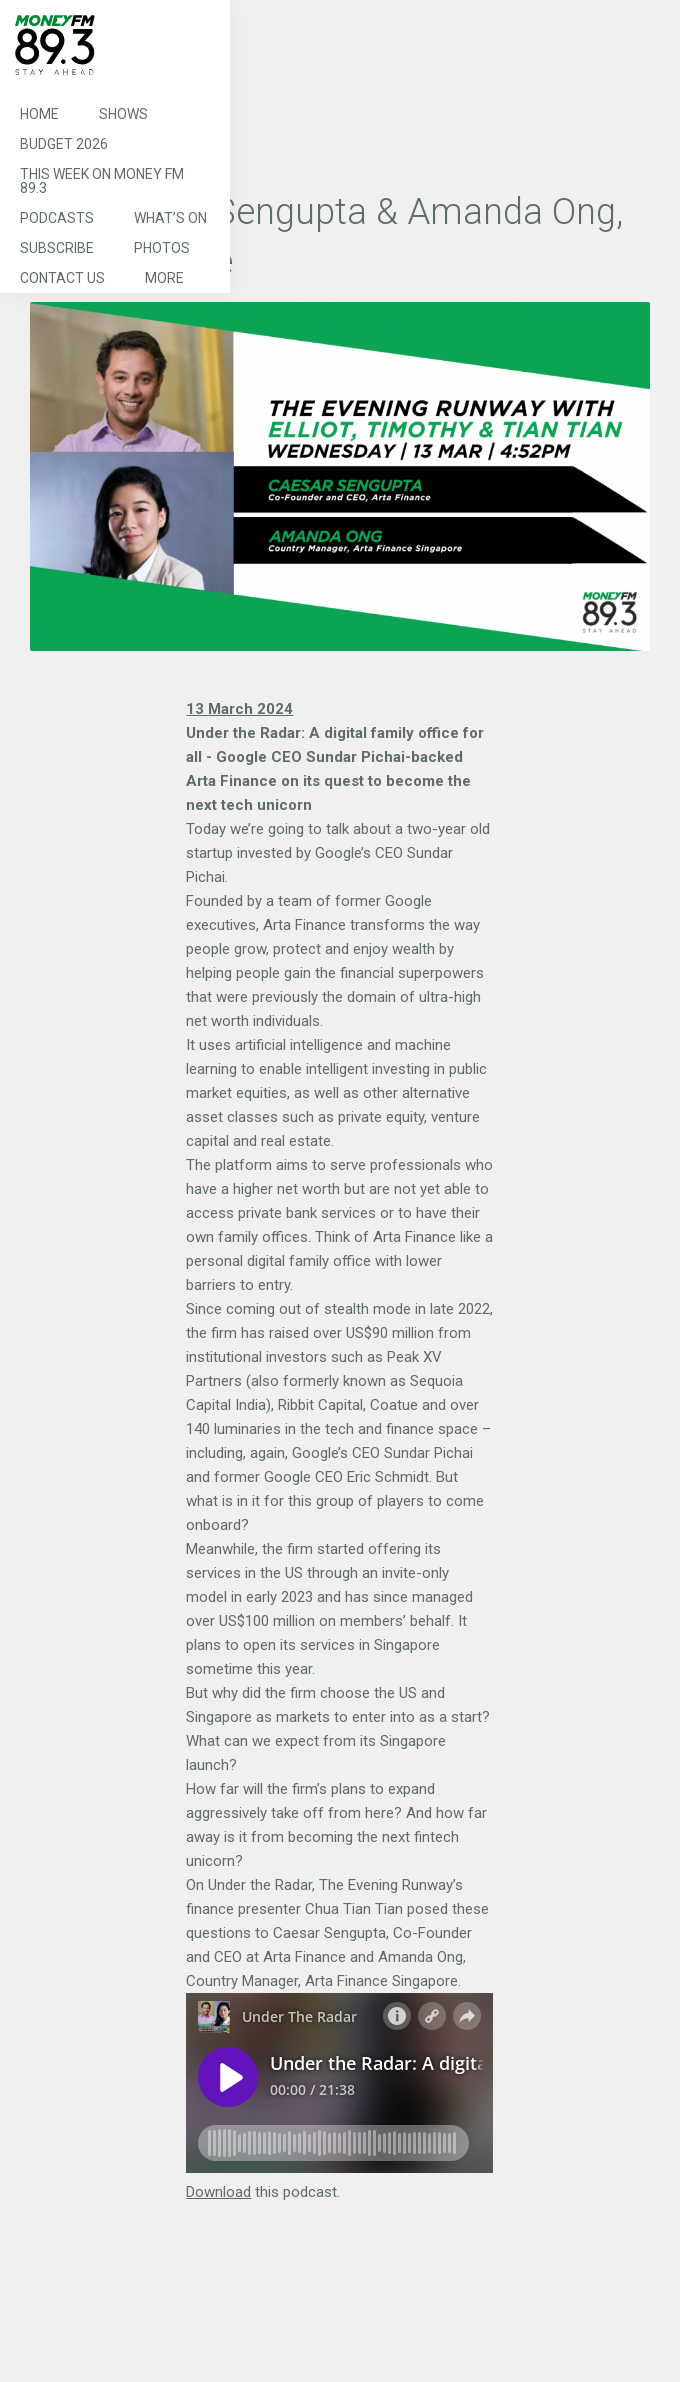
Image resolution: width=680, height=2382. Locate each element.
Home (39, 114)
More (164, 278)
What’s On (170, 218)
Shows (123, 114)
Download (218, 2192)
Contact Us (62, 278)
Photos (162, 248)
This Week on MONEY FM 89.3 (102, 181)
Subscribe (57, 248)
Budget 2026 (64, 144)
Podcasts (57, 218)
